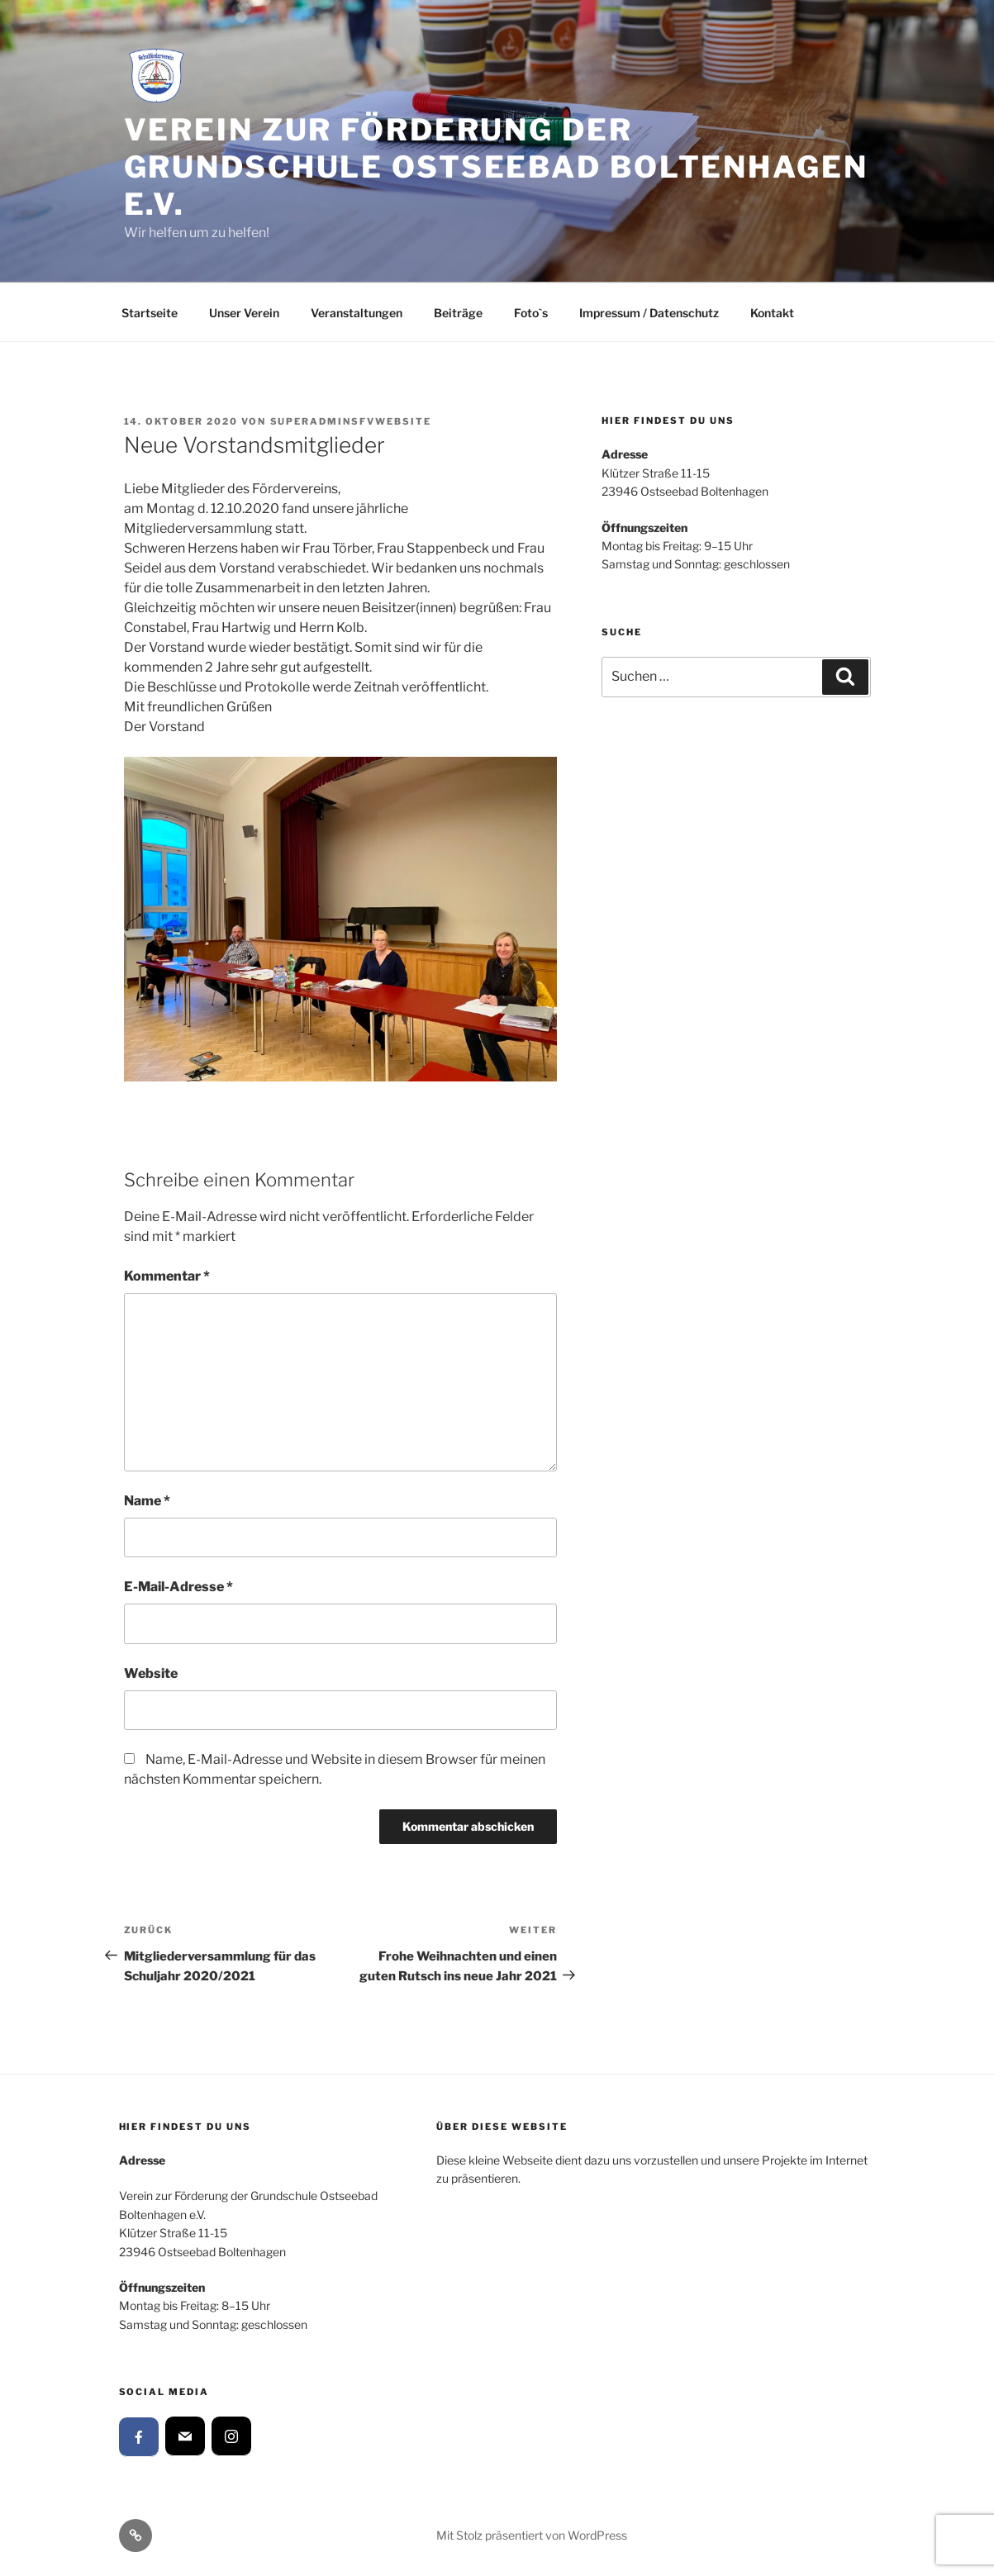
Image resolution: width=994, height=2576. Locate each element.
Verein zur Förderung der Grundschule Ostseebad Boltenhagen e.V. (496, 167)
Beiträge (458, 313)
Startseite (149, 313)
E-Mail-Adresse (178, 1587)
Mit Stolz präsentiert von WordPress (531, 2535)
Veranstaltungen (356, 313)
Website (151, 1673)
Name (147, 1501)
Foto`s (531, 313)
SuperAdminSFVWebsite (351, 421)
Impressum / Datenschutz (649, 313)
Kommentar (167, 1276)
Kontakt (772, 313)
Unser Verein (244, 313)
